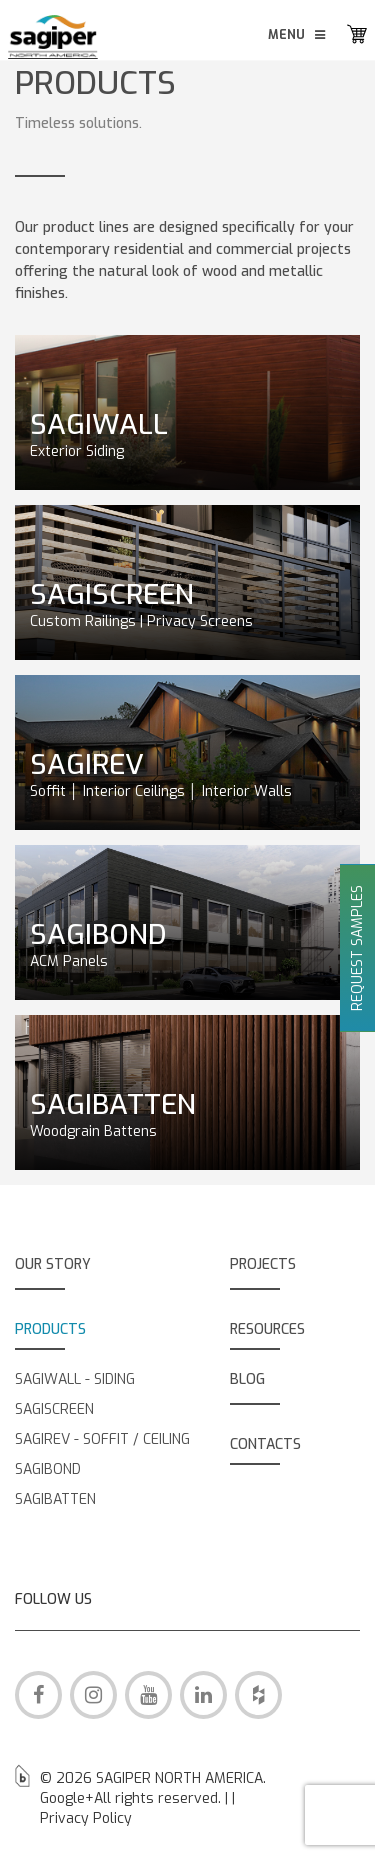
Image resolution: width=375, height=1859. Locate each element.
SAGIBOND (48, 1469)
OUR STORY (53, 1264)
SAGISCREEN (54, 1409)
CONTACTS (265, 1444)
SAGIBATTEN (55, 1499)
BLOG (247, 1379)
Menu (298, 35)
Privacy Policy (86, 1818)
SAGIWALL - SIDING (75, 1379)
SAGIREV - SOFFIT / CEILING (102, 1439)
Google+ (67, 1798)
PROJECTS (263, 1264)
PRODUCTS (50, 1329)
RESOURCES (267, 1329)
